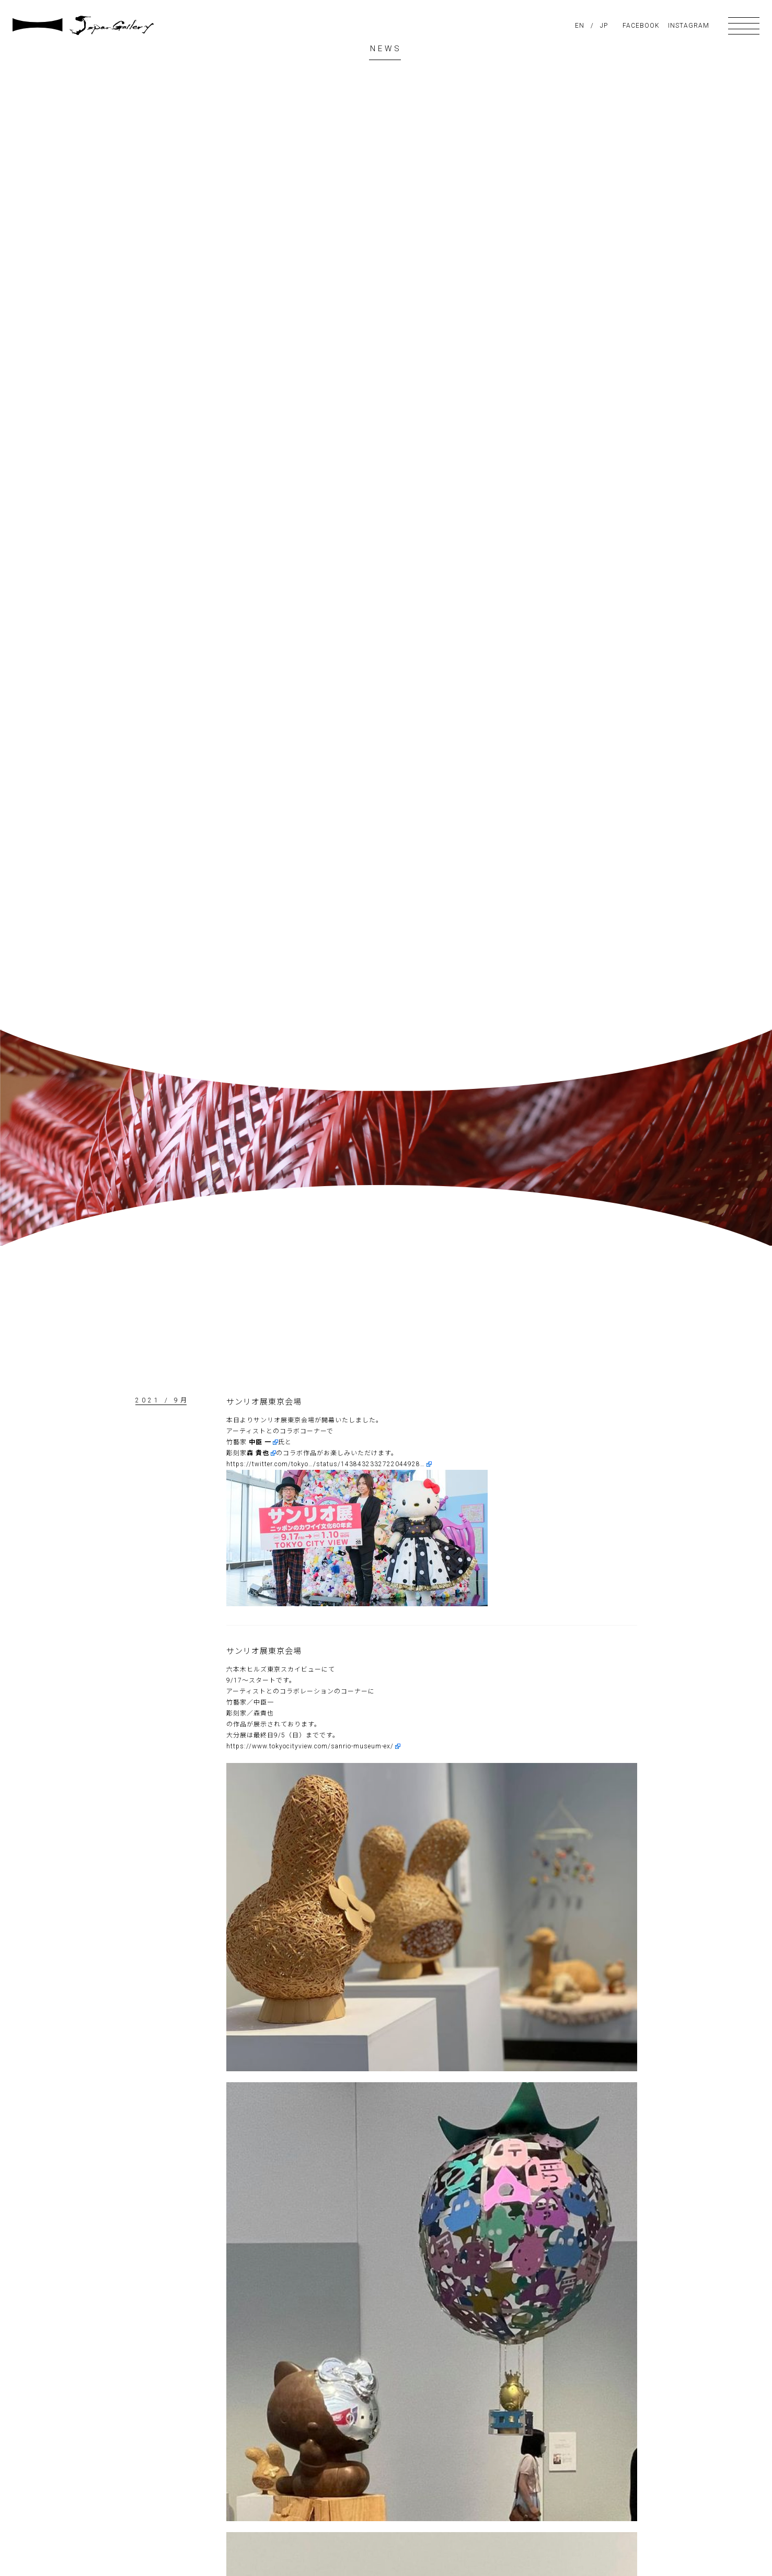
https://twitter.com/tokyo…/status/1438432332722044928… (325, 1464)
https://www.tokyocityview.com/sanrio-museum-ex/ (310, 1746)
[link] (263, 1442)
